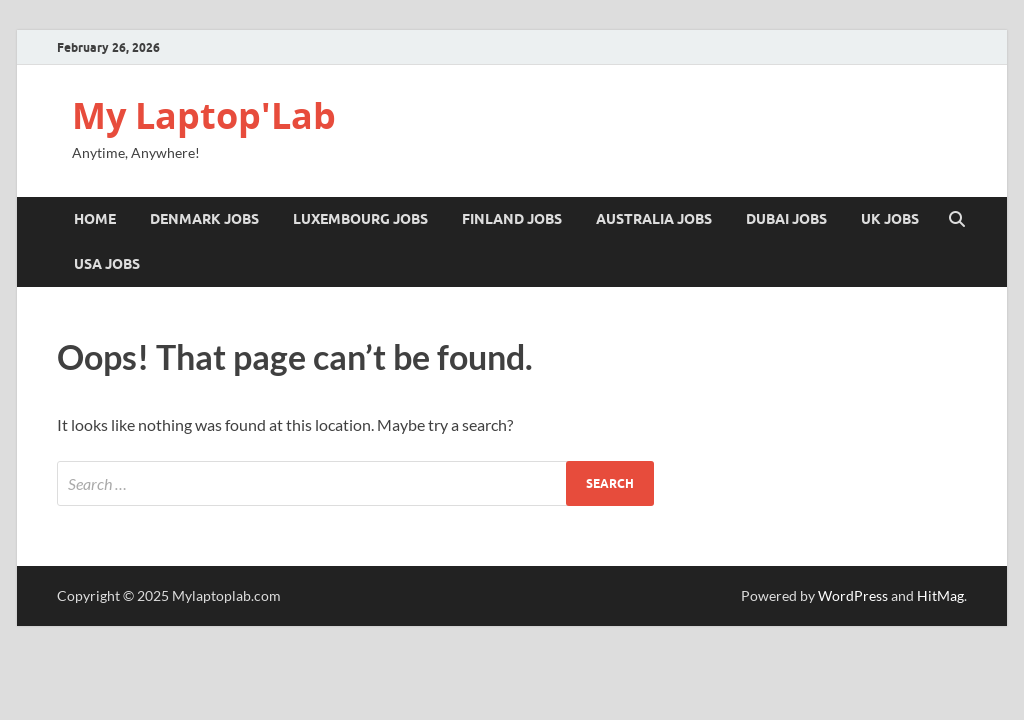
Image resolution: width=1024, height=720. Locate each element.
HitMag (940, 595)
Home (95, 219)
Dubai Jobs (786, 219)
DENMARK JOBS (204, 219)
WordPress (853, 595)
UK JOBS (890, 219)
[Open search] (957, 220)
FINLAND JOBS (512, 219)
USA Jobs (107, 264)
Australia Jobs (654, 219)
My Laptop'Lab (204, 115)
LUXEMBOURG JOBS (360, 219)
